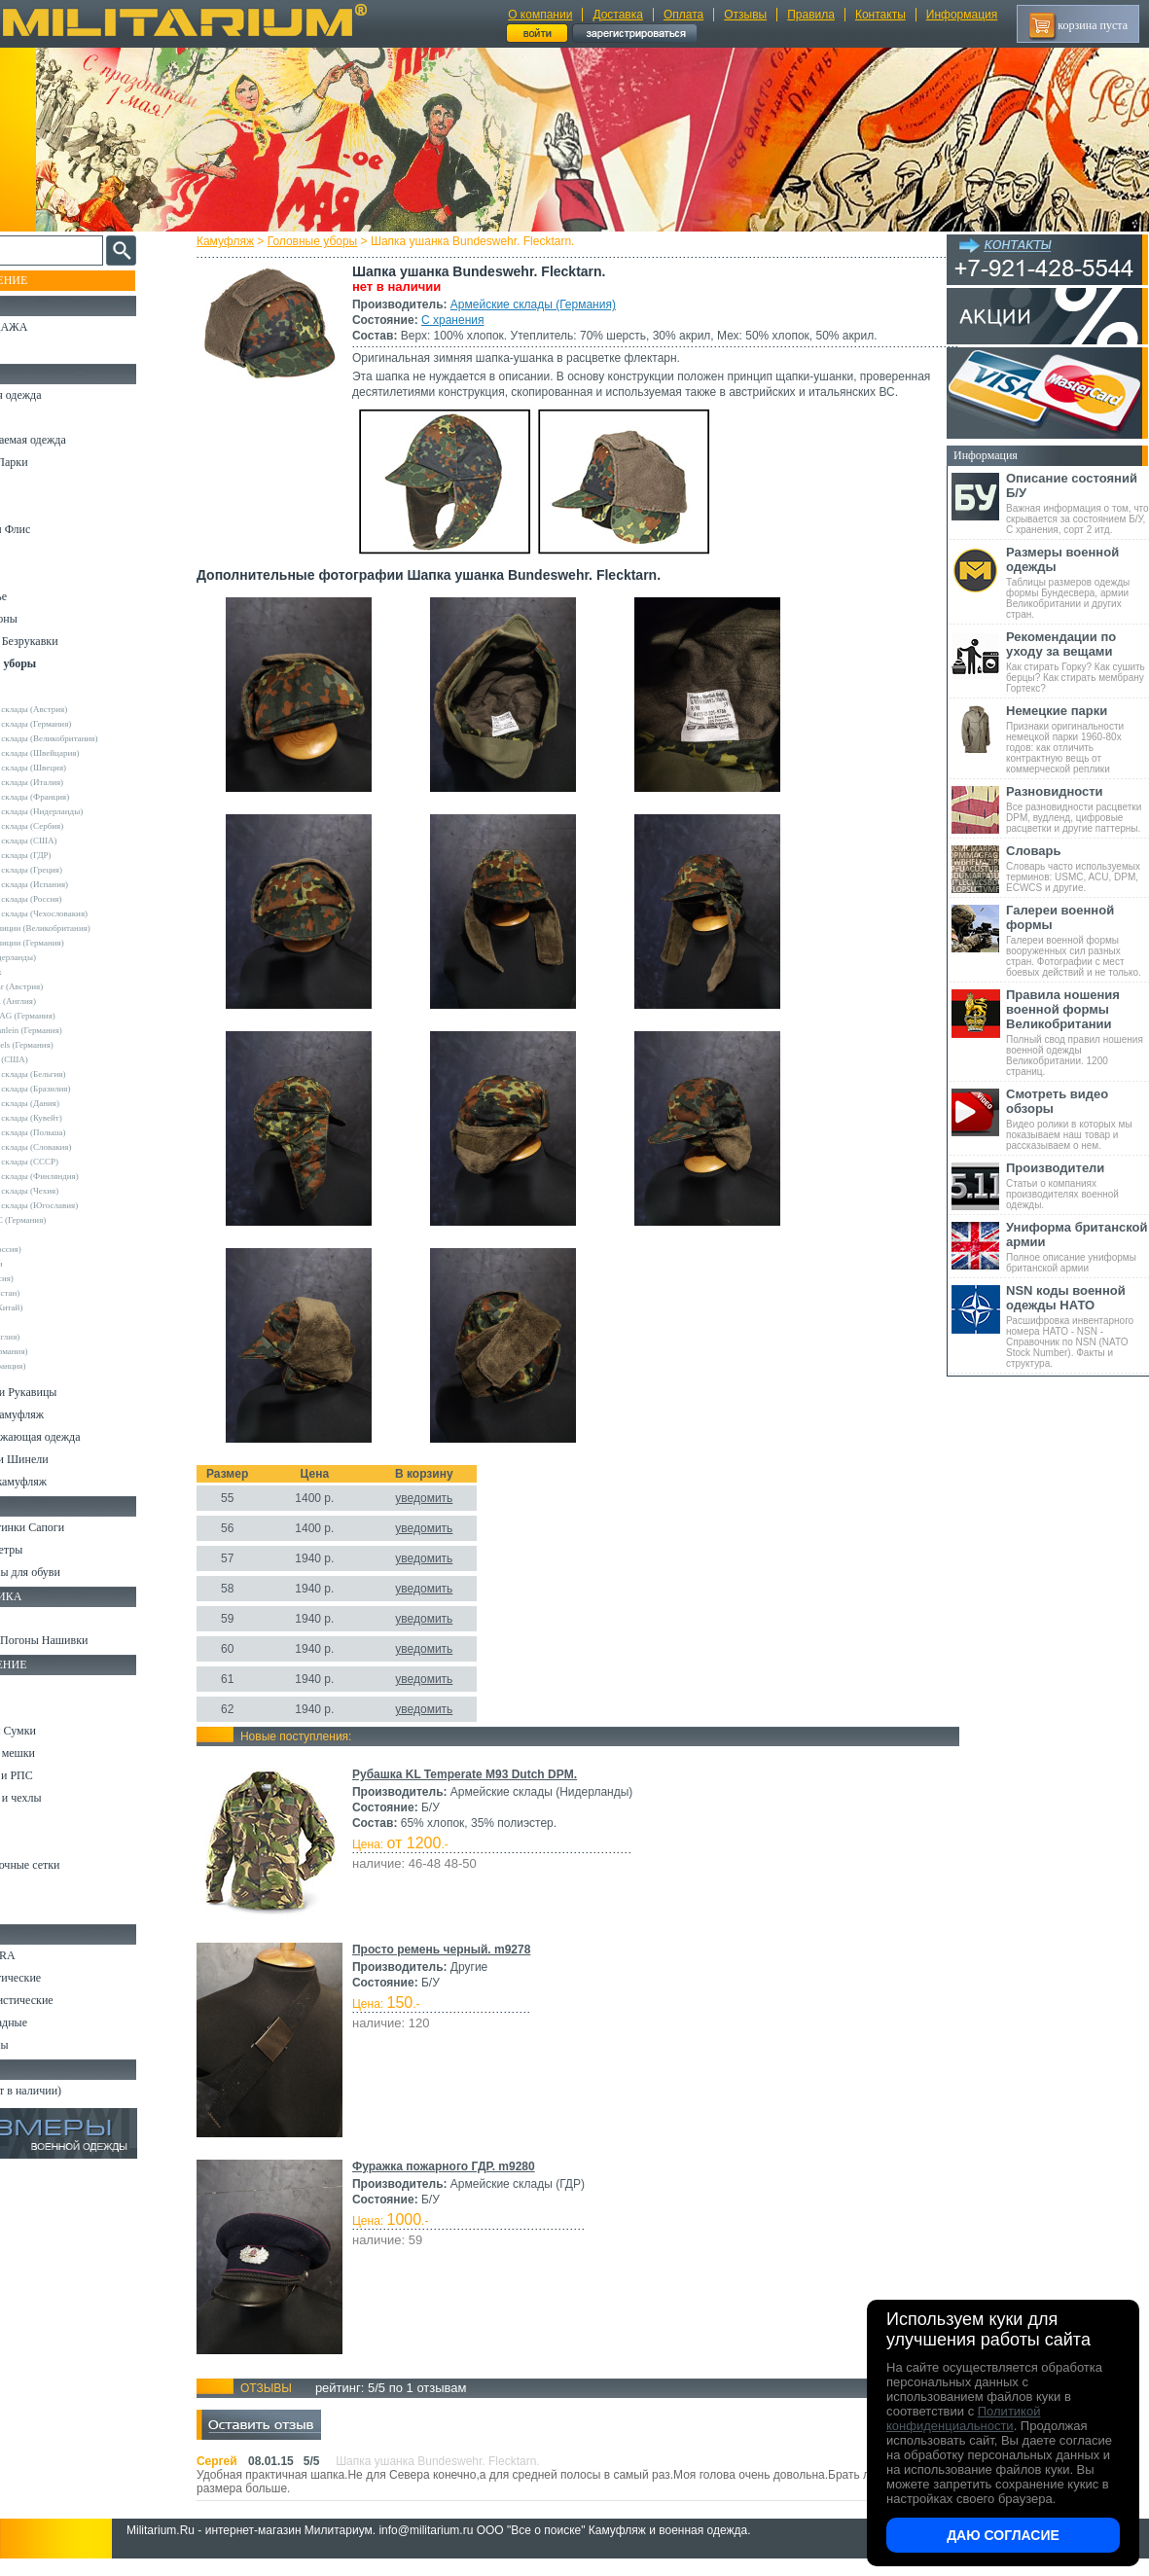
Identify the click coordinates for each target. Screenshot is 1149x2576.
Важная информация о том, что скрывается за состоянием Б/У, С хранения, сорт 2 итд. (1077, 503)
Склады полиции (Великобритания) (88, 928)
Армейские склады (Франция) (78, 797)
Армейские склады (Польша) (76, 1132)
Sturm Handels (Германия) (70, 1045)
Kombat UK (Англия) (61, 1001)
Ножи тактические (60, 1978)
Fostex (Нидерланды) (61, 957)
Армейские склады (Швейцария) (83, 753)
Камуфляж (242, 241)
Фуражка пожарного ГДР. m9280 (461, 2182)
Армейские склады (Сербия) (75, 826)
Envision (38, 1234)
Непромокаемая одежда (72, 440)
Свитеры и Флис (54, 529)
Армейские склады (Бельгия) (76, 1074)
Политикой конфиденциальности (963, 2418)
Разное (31, 1909)
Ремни (29, 1708)
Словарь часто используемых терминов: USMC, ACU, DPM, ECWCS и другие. (1077, 868)
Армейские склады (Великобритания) (92, 738)
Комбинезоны (48, 619)
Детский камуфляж (61, 1414)
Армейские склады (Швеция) (76, 767)
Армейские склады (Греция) (74, 870)
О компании (540, 14)
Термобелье (43, 596)
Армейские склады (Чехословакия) (87, 913)
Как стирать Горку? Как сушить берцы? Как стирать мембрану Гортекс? (1077, 661)
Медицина (39, 1887)
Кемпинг (35, 1686)
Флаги (29, 1618)
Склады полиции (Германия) (75, 943)
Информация (961, 14)
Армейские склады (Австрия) (77, 709)
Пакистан (40, 1322)
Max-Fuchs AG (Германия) (71, 1015)
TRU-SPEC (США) (57, 1059)
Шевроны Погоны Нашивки (83, 1640)
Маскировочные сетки (69, 1865)
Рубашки (35, 551)
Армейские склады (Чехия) (73, 1191)
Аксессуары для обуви (69, 1572)
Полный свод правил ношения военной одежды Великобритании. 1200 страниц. (1077, 1032)
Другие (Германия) (57, 1351)
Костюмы (37, 417)
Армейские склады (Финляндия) (82, 1176)
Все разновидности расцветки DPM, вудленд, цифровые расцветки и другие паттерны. (1077, 809)
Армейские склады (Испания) (77, 884)
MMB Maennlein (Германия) (74, 1030)
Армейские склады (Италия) (75, 782)
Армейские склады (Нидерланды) (85, 811)
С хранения (470, 320)
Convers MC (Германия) (66, 1220)
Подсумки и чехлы (60, 1798)
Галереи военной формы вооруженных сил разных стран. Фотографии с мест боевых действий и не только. (1077, 940)
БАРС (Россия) (50, 1278)
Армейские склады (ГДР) (69, 855)
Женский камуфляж (62, 1481)
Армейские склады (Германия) (550, 304)
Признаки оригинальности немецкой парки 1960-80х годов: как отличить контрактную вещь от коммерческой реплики (1077, 738)
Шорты (32, 507)
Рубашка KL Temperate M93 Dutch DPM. (482, 1790)
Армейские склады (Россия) (74, 899)
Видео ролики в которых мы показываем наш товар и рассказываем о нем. (1077, 1119)
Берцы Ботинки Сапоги (71, 1527)
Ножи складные (52, 2022)
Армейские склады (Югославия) (82, 1205)
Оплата (683, 14)
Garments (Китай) (55, 1307)
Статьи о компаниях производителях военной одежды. (1077, 1185)
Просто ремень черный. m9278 (459, 1965)
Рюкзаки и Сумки (57, 1730)
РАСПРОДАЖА (53, 327)
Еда (23, 1820)
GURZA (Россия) (54, 1249)
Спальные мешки (57, 1753)
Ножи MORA (47, 1955)
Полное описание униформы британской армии (1077, 1246)
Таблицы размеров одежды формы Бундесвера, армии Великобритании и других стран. (1077, 582)
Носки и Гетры (51, 1549)
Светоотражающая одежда (79, 1437)
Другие (36, 694)
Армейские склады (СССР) (73, 1161)
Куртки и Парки (53, 462)
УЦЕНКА (38, 349)
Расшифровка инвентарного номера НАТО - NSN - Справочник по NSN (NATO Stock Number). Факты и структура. (1077, 1326)
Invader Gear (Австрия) (65, 986)
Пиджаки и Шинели (63, 1459)
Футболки (38, 574)
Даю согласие (1003, 2535)
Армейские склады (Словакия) (79, 1147)
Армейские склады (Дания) (73, 1103)
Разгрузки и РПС (55, 1775)
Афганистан (44, 1264)
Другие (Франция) (56, 1366)
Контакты (880, 14)
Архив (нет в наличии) (70, 2090)
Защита (32, 1842)
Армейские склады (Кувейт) (74, 1118)
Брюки (30, 484)
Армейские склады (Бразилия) (78, 1088)
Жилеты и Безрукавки (68, 641)
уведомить (441, 1514)
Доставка (617, 14)
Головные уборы (330, 241)
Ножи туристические (66, 2000)
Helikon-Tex (44, 972)
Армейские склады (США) (72, 840)
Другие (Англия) (53, 1337)
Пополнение (52, 280)
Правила (811, 14)
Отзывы (745, 14)
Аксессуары (43, 2045)
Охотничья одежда (60, 395)
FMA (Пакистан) (53, 1293)
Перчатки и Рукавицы (68, 1392)
